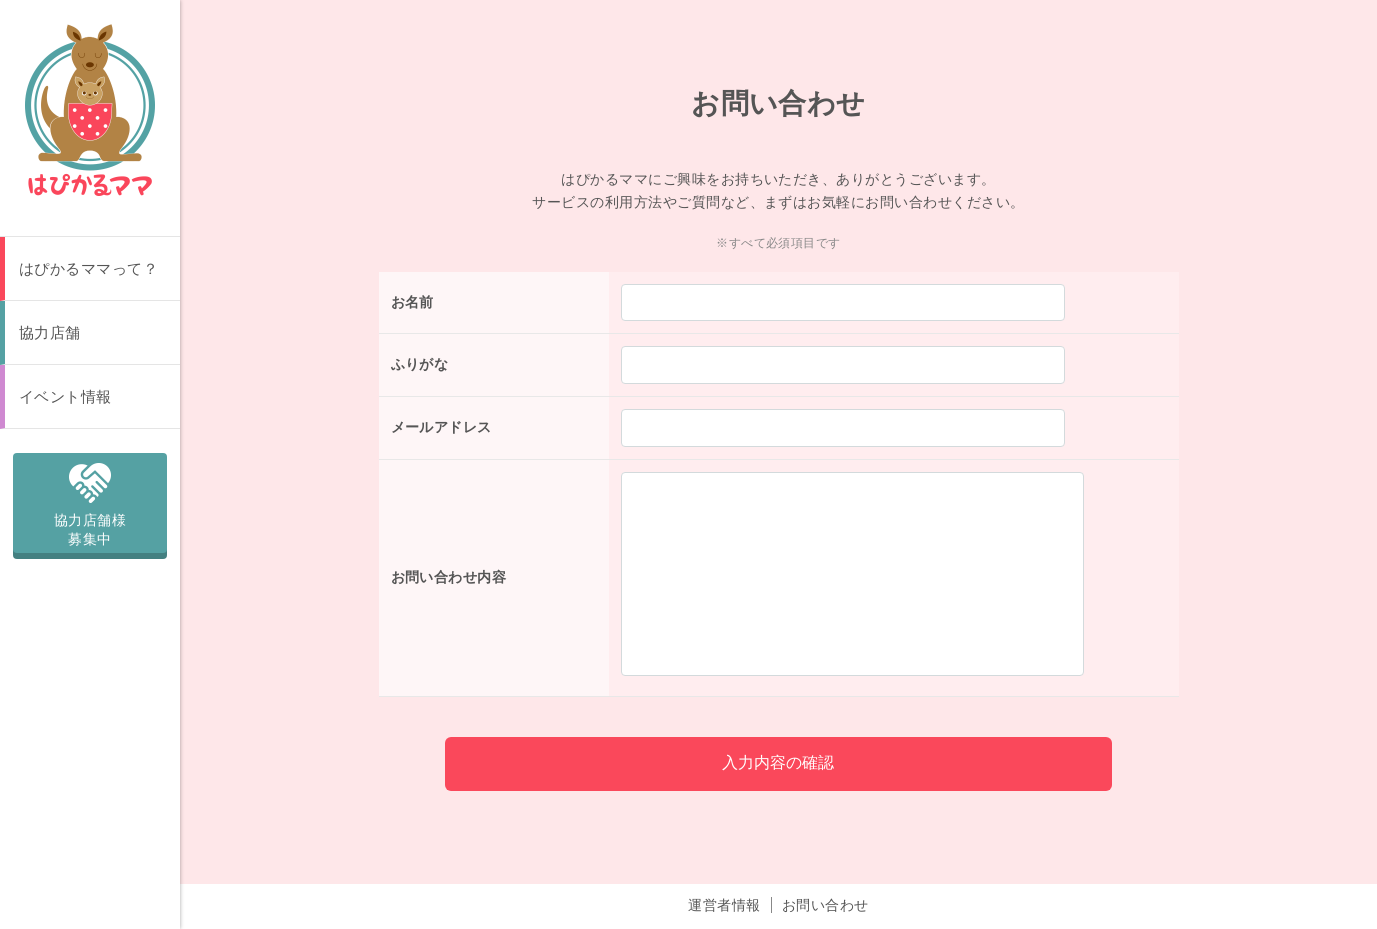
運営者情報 (724, 886)
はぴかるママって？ (88, 269)
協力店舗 (50, 333)
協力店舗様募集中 (90, 501)
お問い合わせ (825, 886)
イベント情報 (65, 397)
